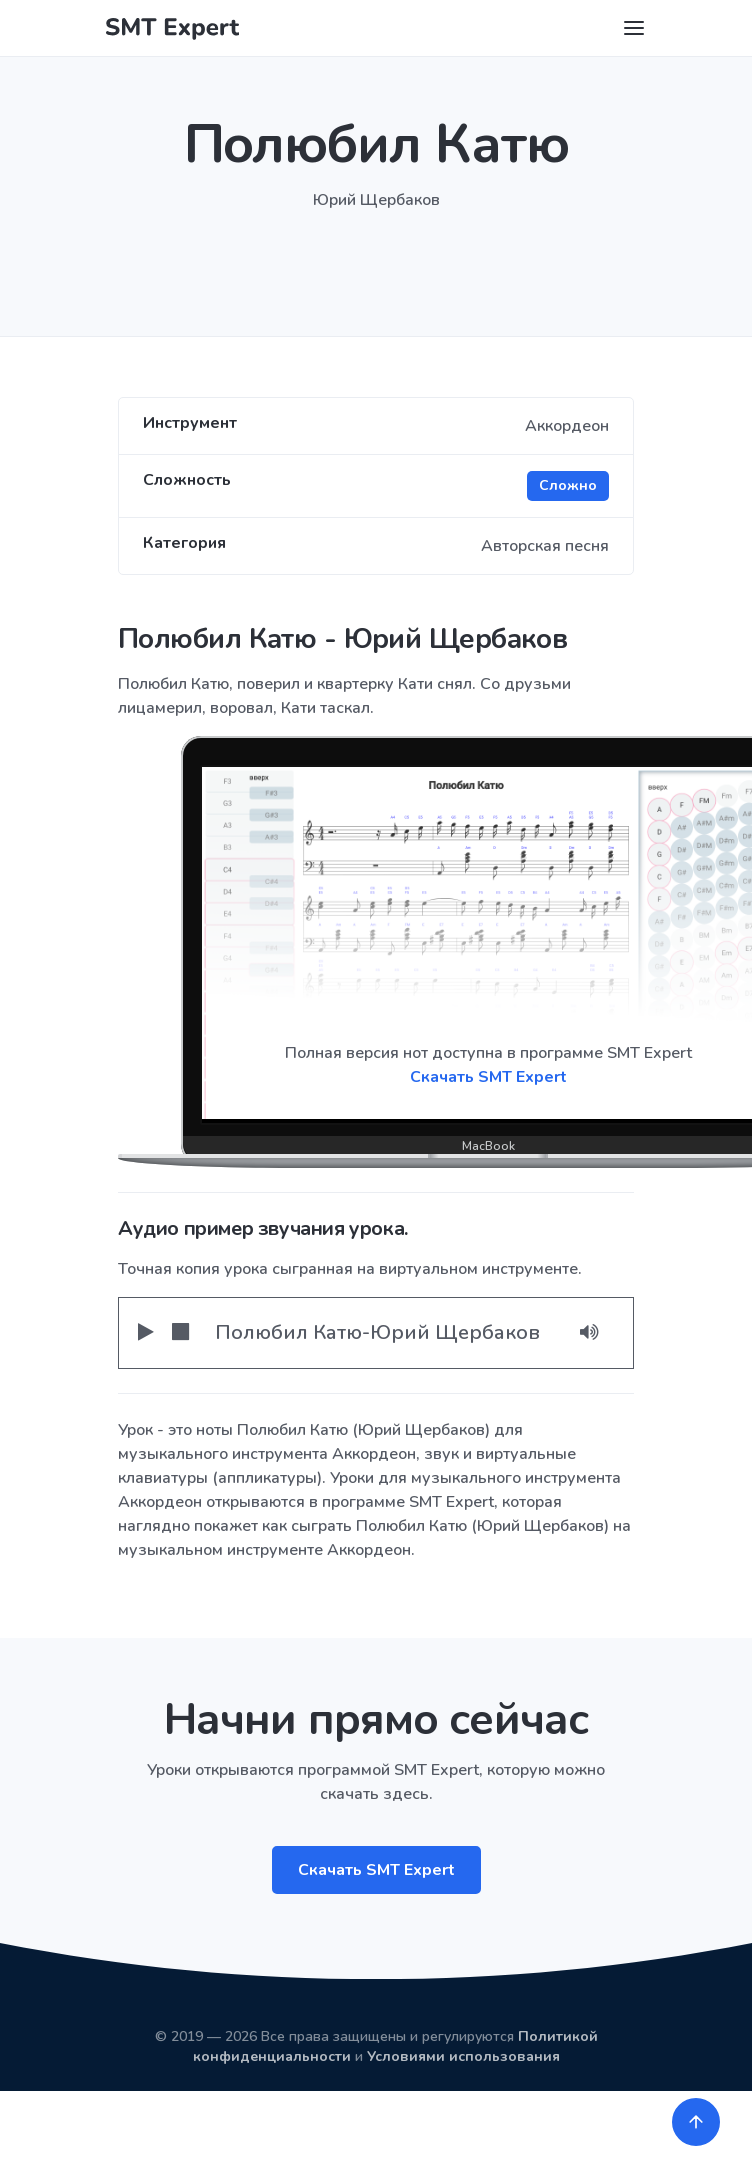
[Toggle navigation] (634, 28)
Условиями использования (463, 2056)
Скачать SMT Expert (376, 1870)
